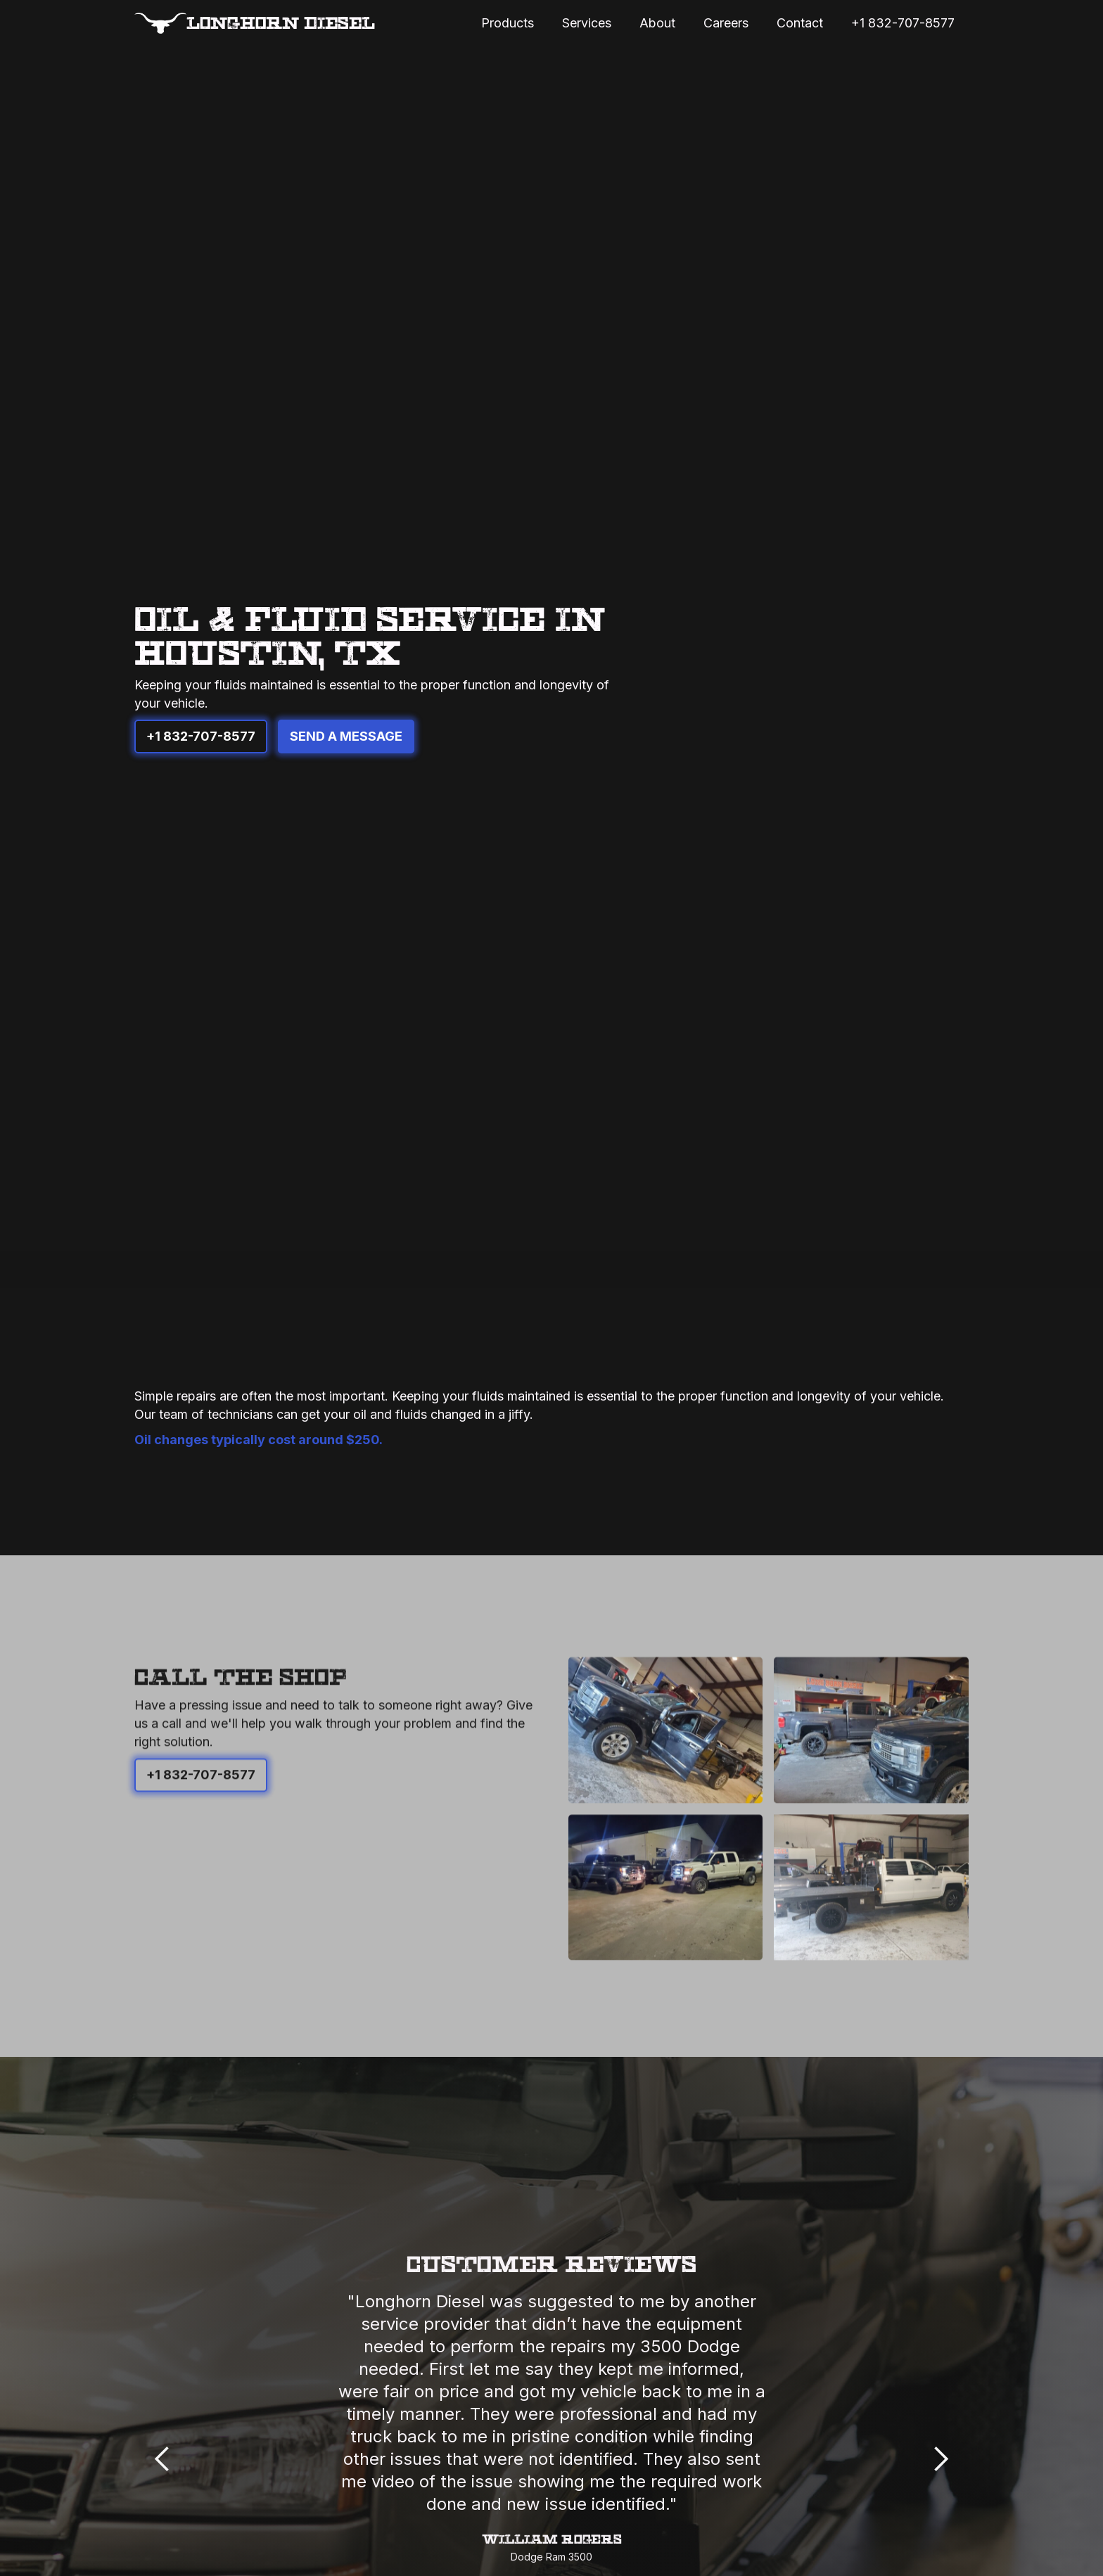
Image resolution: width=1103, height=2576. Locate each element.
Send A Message (346, 736)
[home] (254, 23)
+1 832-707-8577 (903, 22)
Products (507, 22)
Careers (725, 22)
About (657, 22)
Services (586, 22)
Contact (800, 22)
